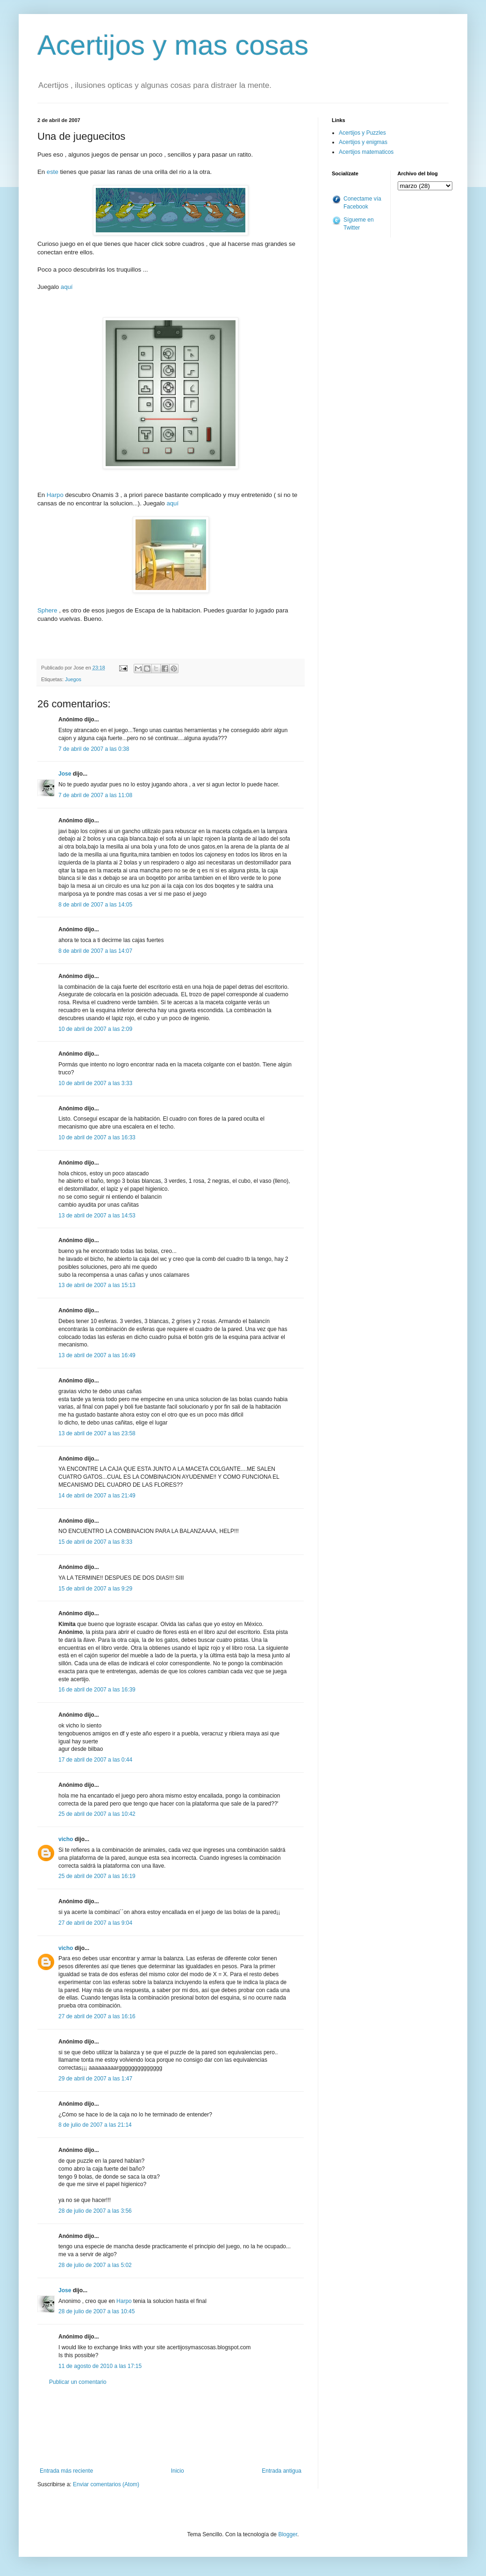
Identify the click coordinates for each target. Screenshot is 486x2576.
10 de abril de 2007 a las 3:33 (95, 1083)
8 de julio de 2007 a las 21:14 (95, 2125)
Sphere (47, 610)
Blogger (287, 2534)
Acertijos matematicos (366, 152)
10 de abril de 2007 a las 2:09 (95, 1029)
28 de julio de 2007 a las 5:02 (95, 2265)
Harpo (55, 494)
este (52, 171)
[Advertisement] (170, 2426)
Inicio (177, 2471)
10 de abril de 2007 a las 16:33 (97, 1137)
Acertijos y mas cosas (172, 45)
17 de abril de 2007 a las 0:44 (95, 1759)
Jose (64, 773)
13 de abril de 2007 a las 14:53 (97, 1215)
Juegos (73, 679)
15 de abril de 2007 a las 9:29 (95, 1588)
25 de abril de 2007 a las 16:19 (97, 1876)
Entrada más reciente (66, 2471)
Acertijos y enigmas (363, 142)
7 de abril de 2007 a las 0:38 (93, 749)
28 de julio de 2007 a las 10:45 (96, 2311)
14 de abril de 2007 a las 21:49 (97, 1495)
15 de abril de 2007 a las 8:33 (95, 1542)
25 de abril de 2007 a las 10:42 (97, 1814)
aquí (67, 286)
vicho (65, 1839)
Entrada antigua (281, 2471)
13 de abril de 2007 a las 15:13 (97, 1285)
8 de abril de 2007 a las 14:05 (95, 904)
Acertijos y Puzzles (362, 133)
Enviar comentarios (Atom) (106, 2484)
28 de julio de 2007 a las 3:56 (95, 2211)
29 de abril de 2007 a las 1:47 (95, 2078)
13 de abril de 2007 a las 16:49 (97, 1355)
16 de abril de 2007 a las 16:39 (97, 1689)
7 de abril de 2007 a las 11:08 (95, 795)
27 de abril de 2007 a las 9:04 (95, 1923)
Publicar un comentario (78, 2382)
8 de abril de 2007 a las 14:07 (95, 951)
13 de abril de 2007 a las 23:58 (97, 1433)
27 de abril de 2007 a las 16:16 (97, 2016)
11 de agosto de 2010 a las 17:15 (100, 2366)
